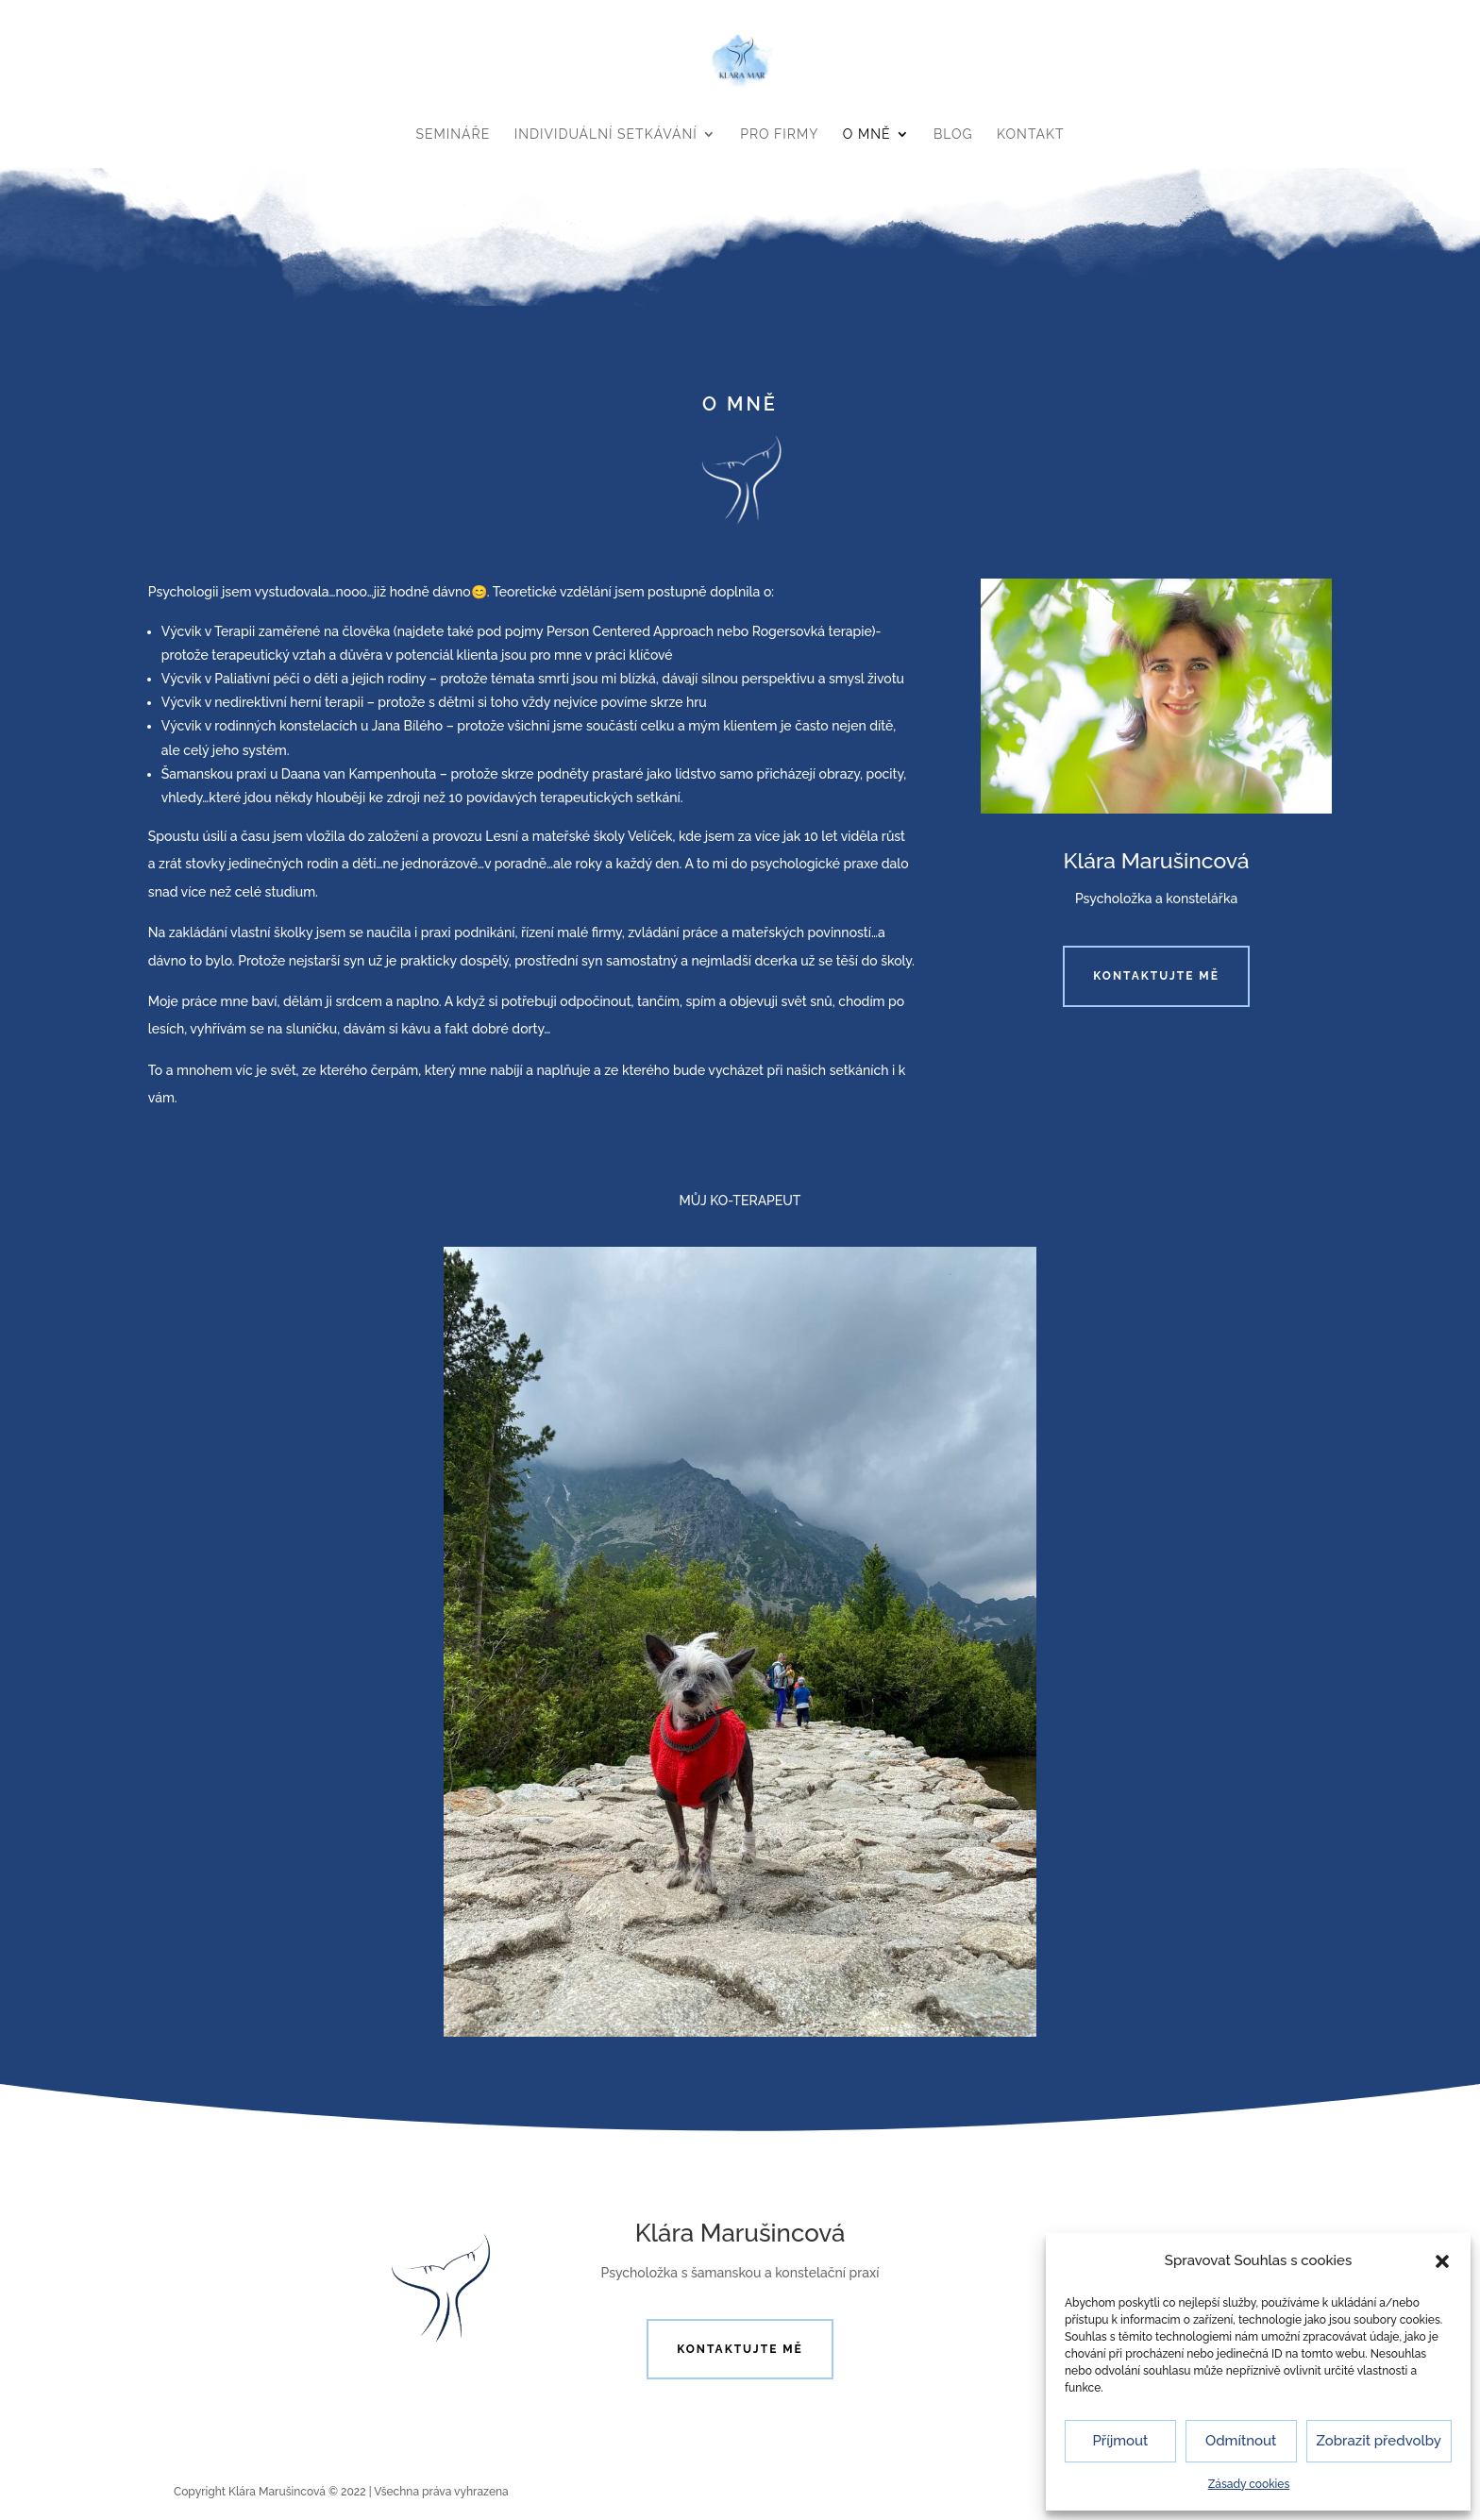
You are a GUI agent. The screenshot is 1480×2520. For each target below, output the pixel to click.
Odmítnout (1240, 2440)
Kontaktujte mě (1156, 976)
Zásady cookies (1249, 2484)
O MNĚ (867, 134)
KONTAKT (1030, 134)
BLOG (953, 134)
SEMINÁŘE (453, 134)
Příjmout (1120, 2440)
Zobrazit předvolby (1379, 2440)
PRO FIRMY (779, 134)
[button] (1442, 2261)
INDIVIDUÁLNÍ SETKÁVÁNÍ (606, 134)
